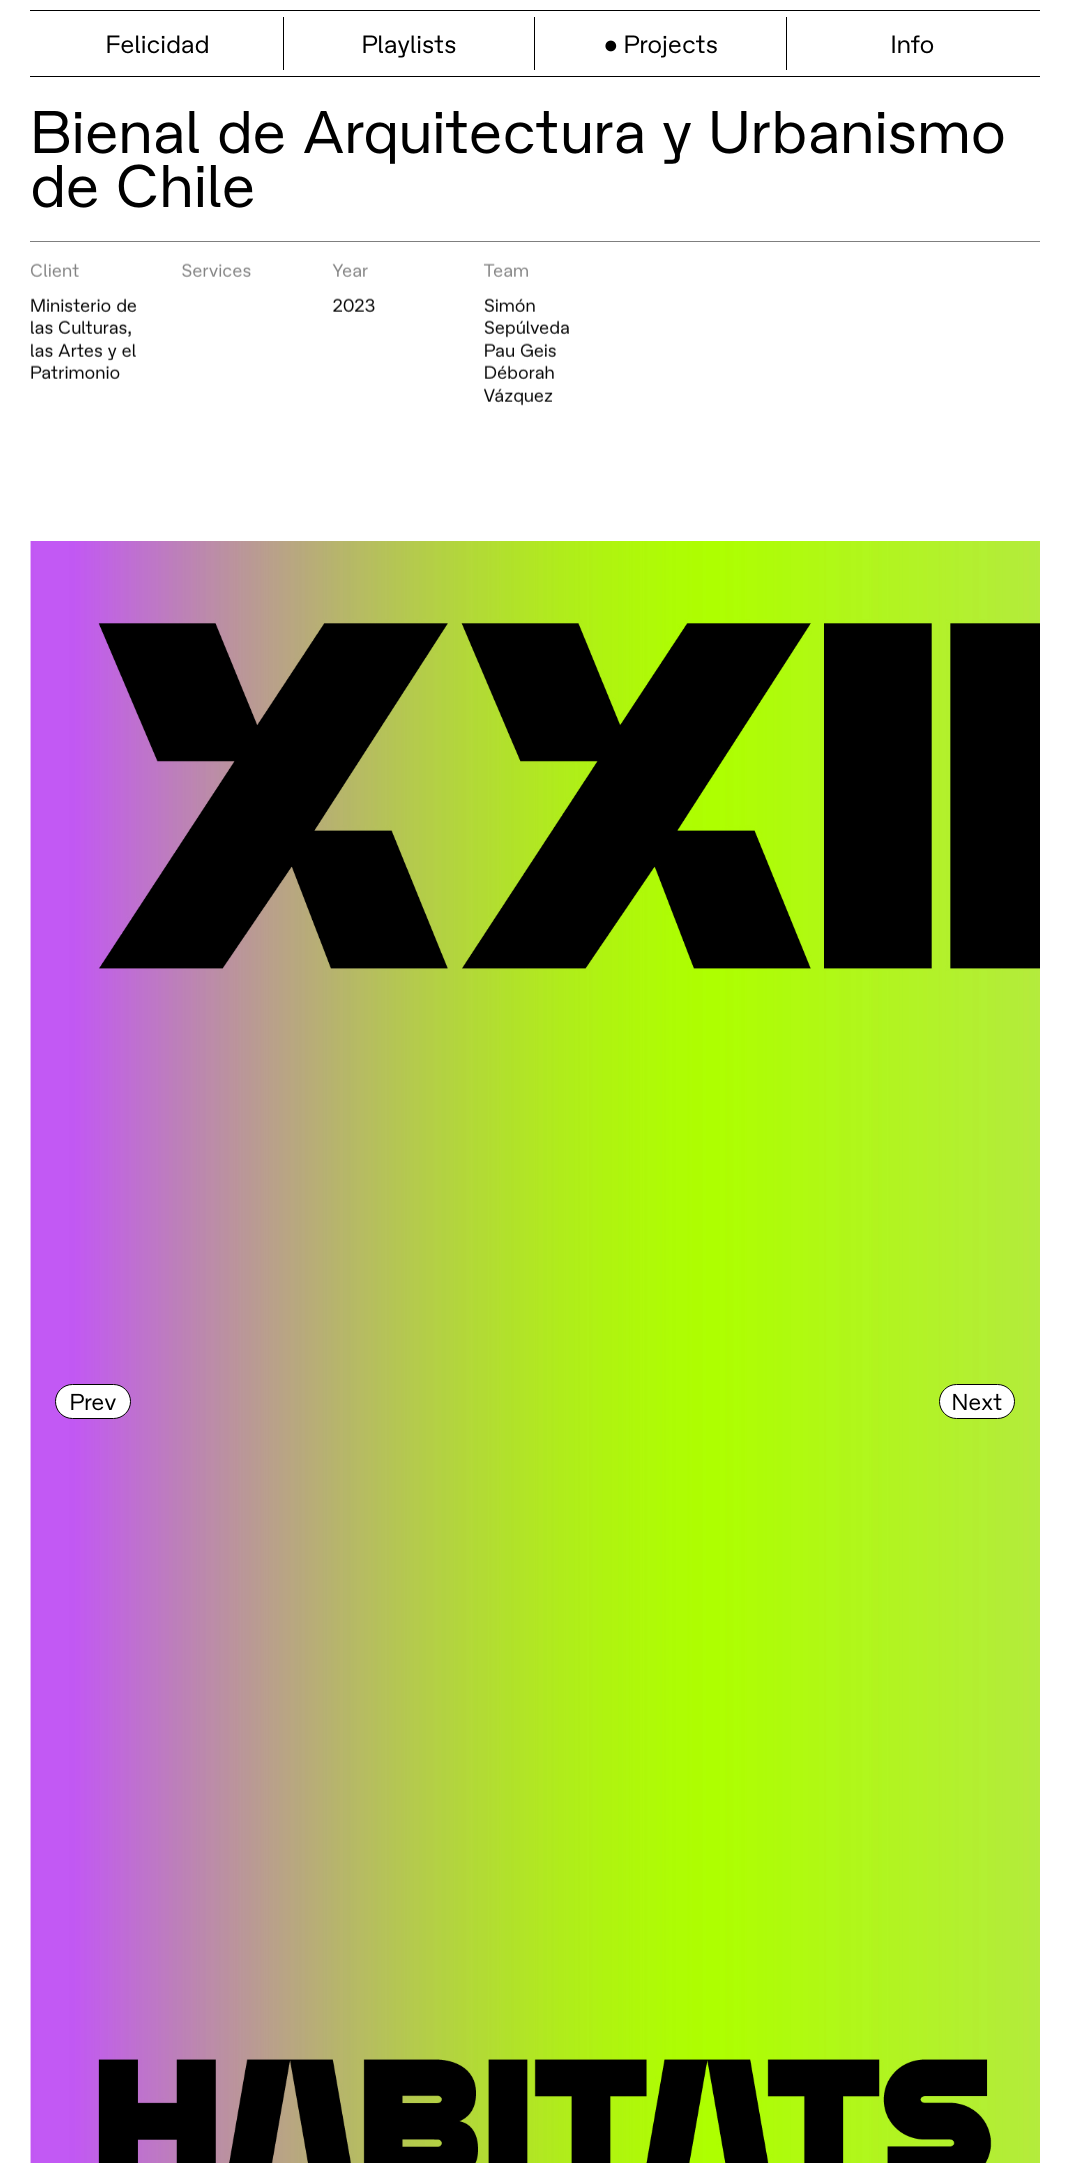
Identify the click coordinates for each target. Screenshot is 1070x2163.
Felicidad (157, 43)
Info (913, 43)
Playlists (409, 43)
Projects (670, 43)
